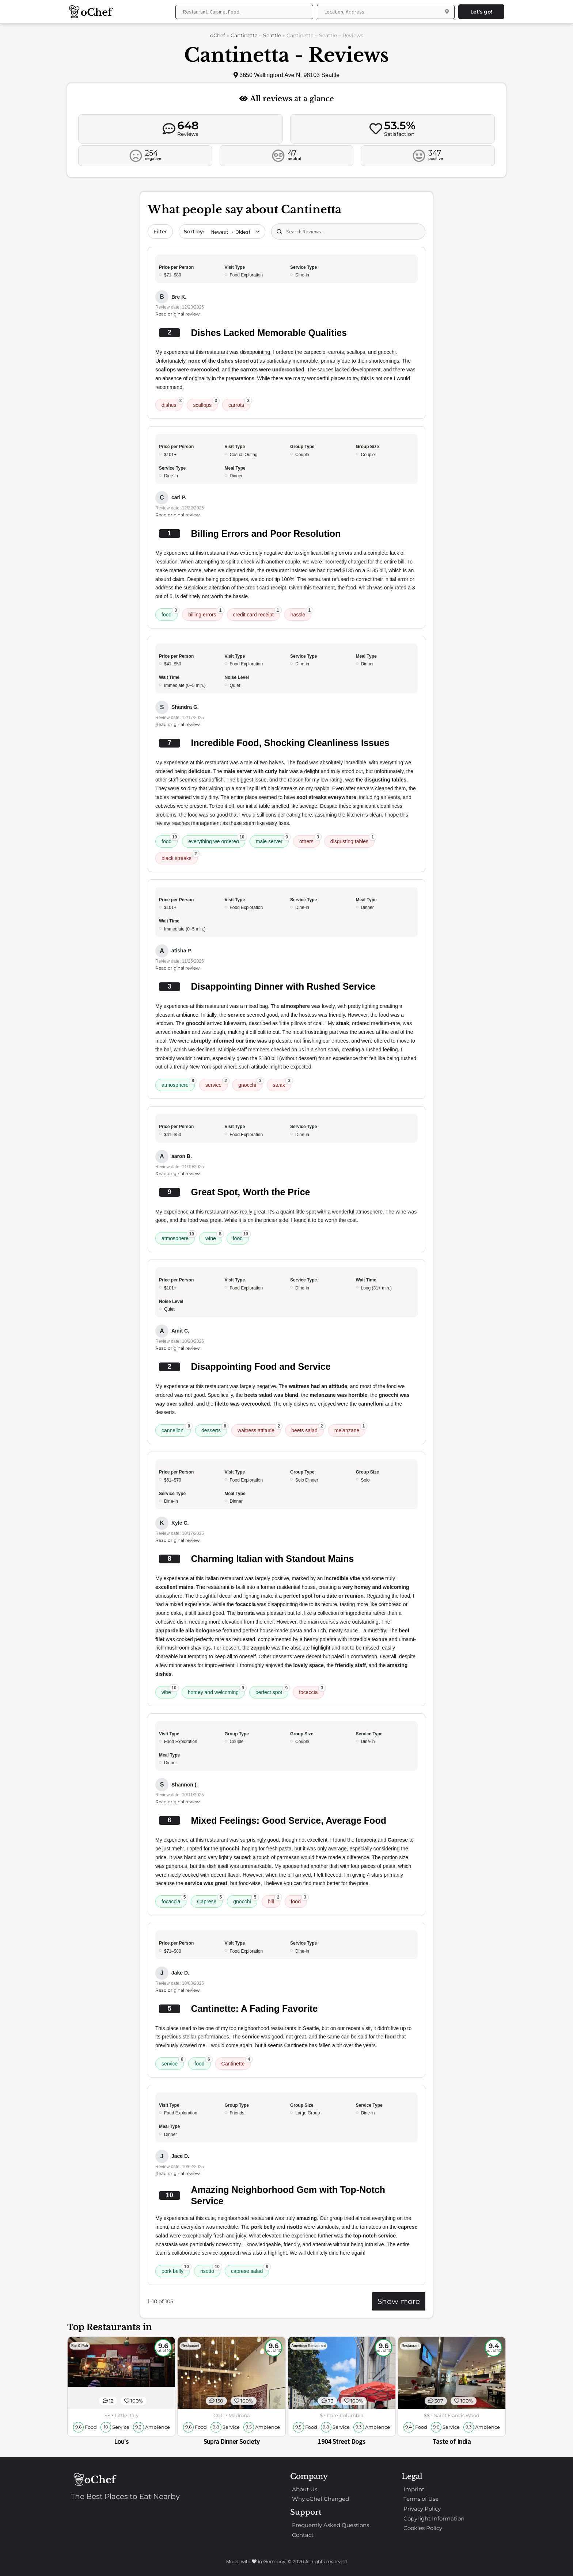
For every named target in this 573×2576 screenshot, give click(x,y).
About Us (304, 2489)
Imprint (413, 2489)
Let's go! (481, 11)
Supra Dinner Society (231, 2441)
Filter (160, 231)
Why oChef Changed (320, 2498)
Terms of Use (421, 2498)
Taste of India (451, 2441)
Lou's (121, 2441)
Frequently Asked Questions (330, 2525)
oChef (217, 35)
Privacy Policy (422, 2508)
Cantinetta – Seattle (256, 35)
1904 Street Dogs (341, 2441)
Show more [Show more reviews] (398, 2301)
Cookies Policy (422, 2528)
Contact (303, 2534)
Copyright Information (433, 2518)
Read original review (177, 314)
